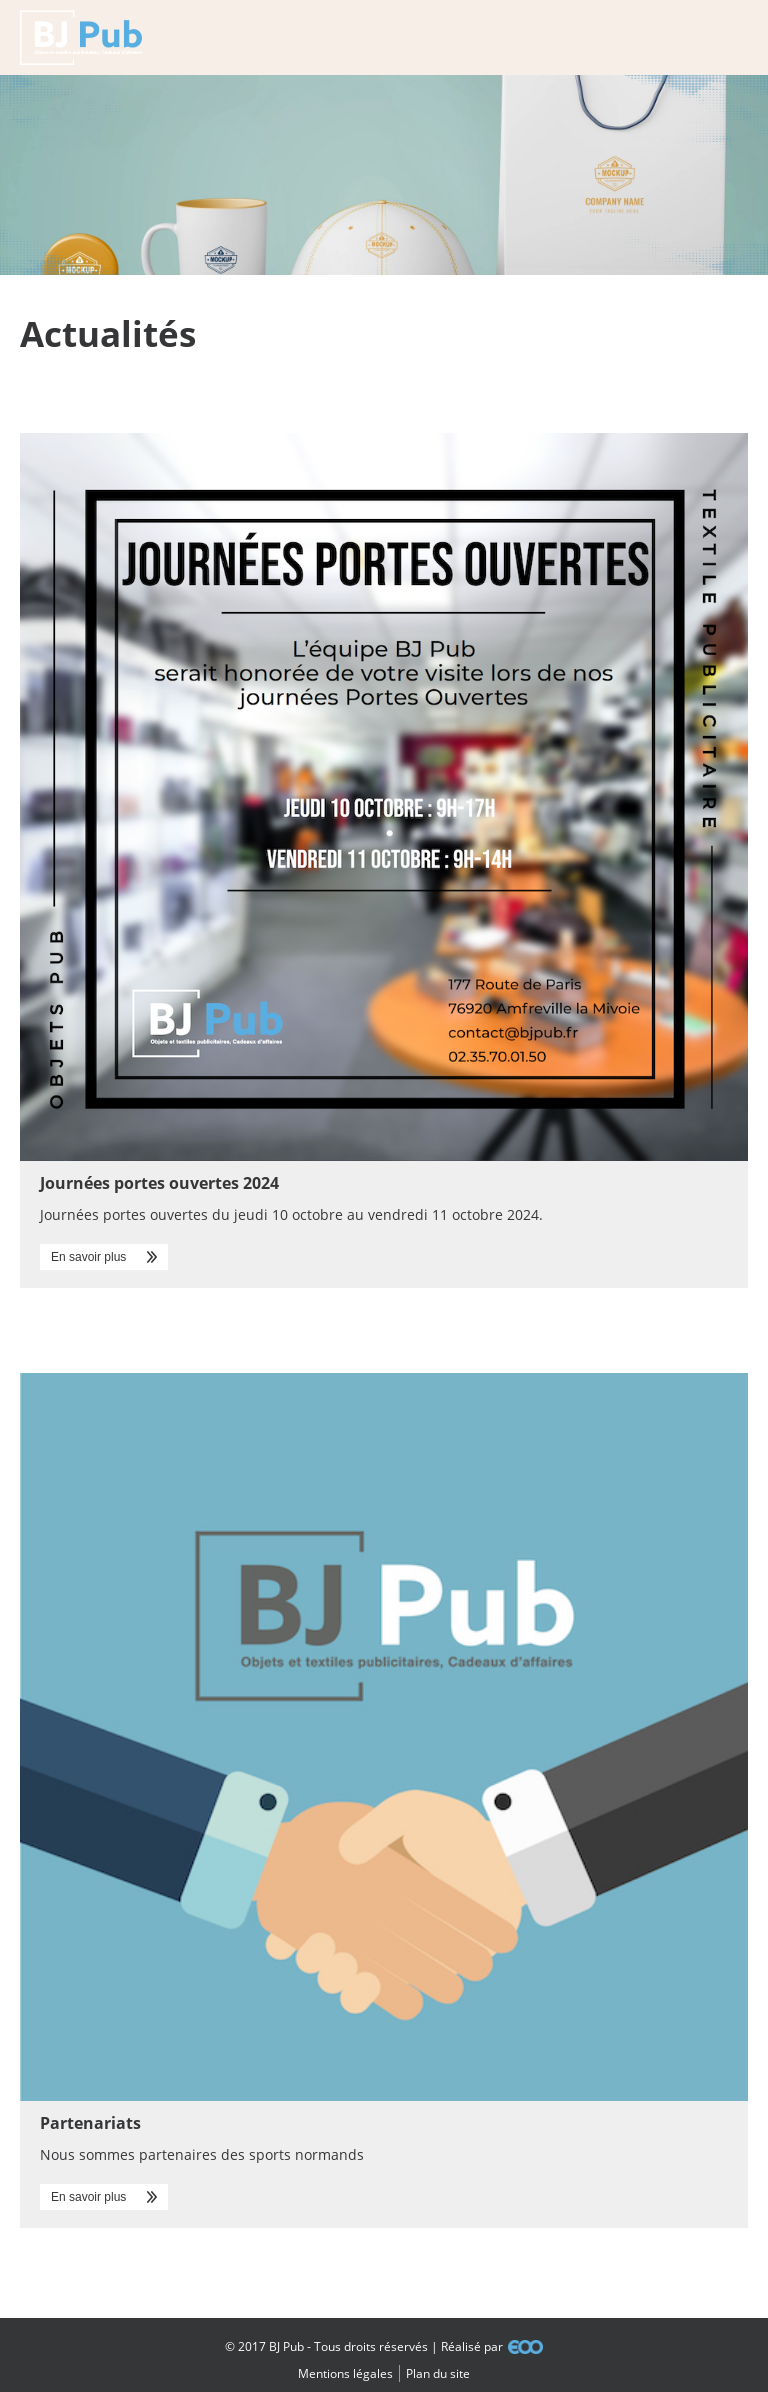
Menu (730, 37)
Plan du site (438, 2373)
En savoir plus (88, 1257)
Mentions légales (345, 2373)
